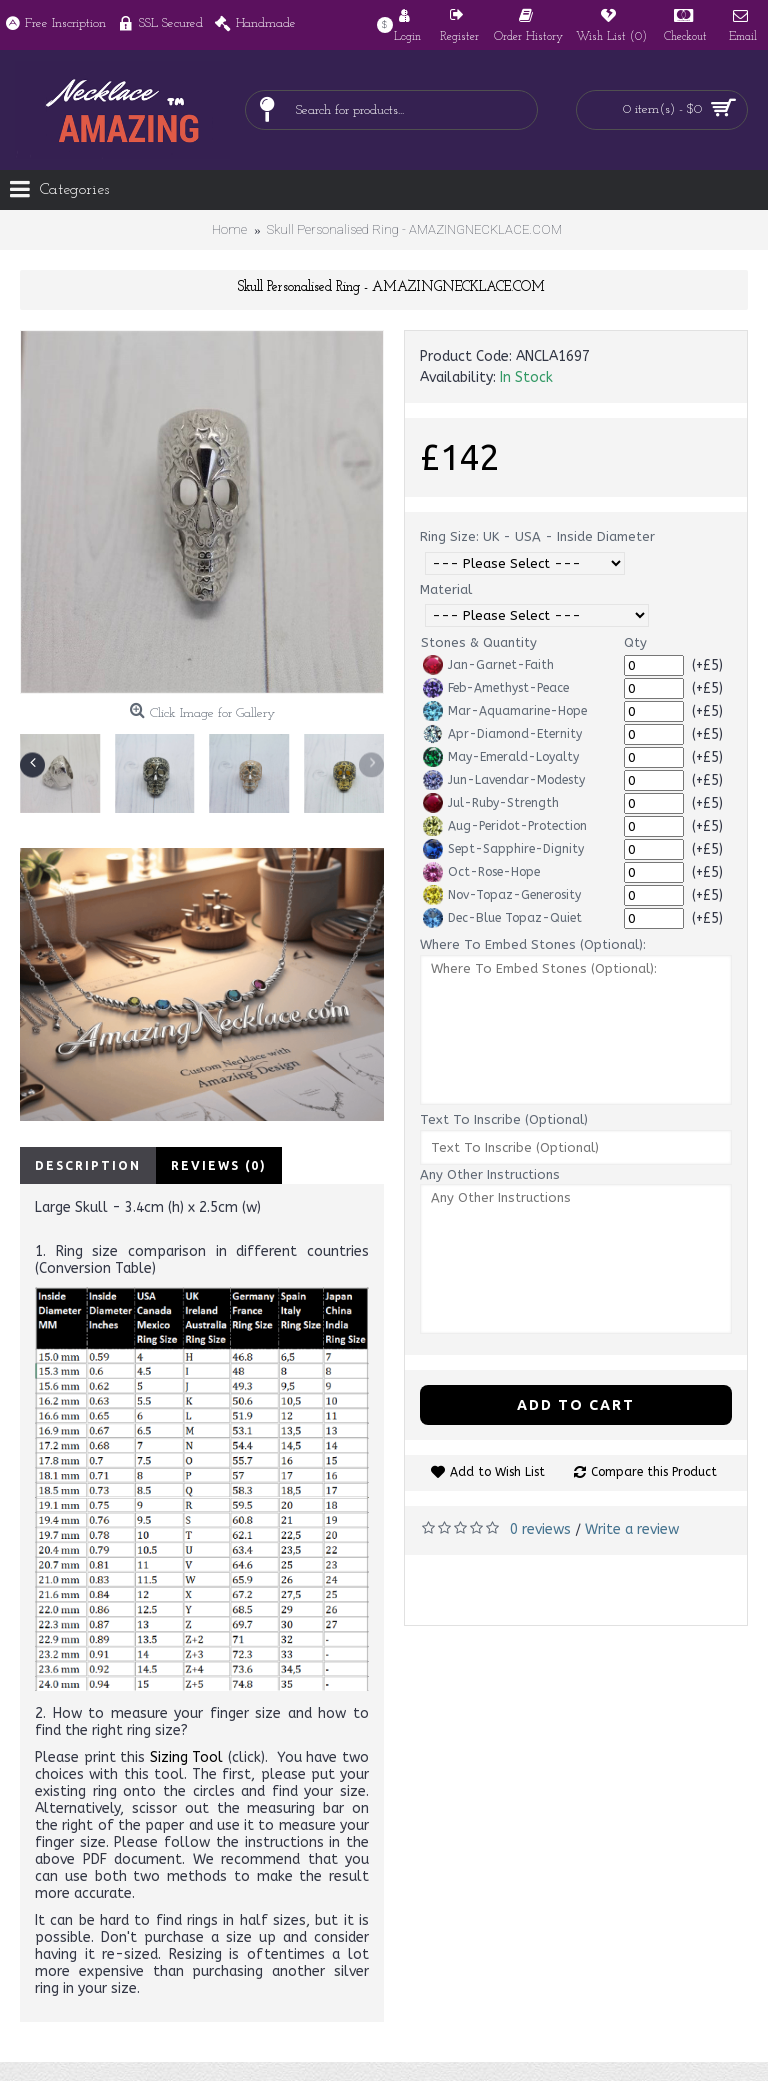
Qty (635, 642)
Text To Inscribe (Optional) (504, 1119)
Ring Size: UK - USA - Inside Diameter (537, 536)
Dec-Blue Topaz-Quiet (502, 918)
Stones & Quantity (479, 642)
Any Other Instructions (490, 1174)
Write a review (632, 1529)
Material (446, 589)
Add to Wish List (497, 1472)
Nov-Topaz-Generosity (502, 895)
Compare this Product (654, 1472)
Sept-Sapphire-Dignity (503, 849)
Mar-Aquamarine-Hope (505, 711)
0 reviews (540, 1529)
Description (88, 1165)
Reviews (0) (219, 1165)
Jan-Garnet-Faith (488, 665)
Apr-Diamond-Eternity (502, 734)
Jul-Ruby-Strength (491, 803)
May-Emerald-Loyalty (501, 757)
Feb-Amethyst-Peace (496, 688)
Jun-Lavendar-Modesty (504, 780)
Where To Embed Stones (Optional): (533, 944)
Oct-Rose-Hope (481, 872)
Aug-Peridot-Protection (505, 826)
